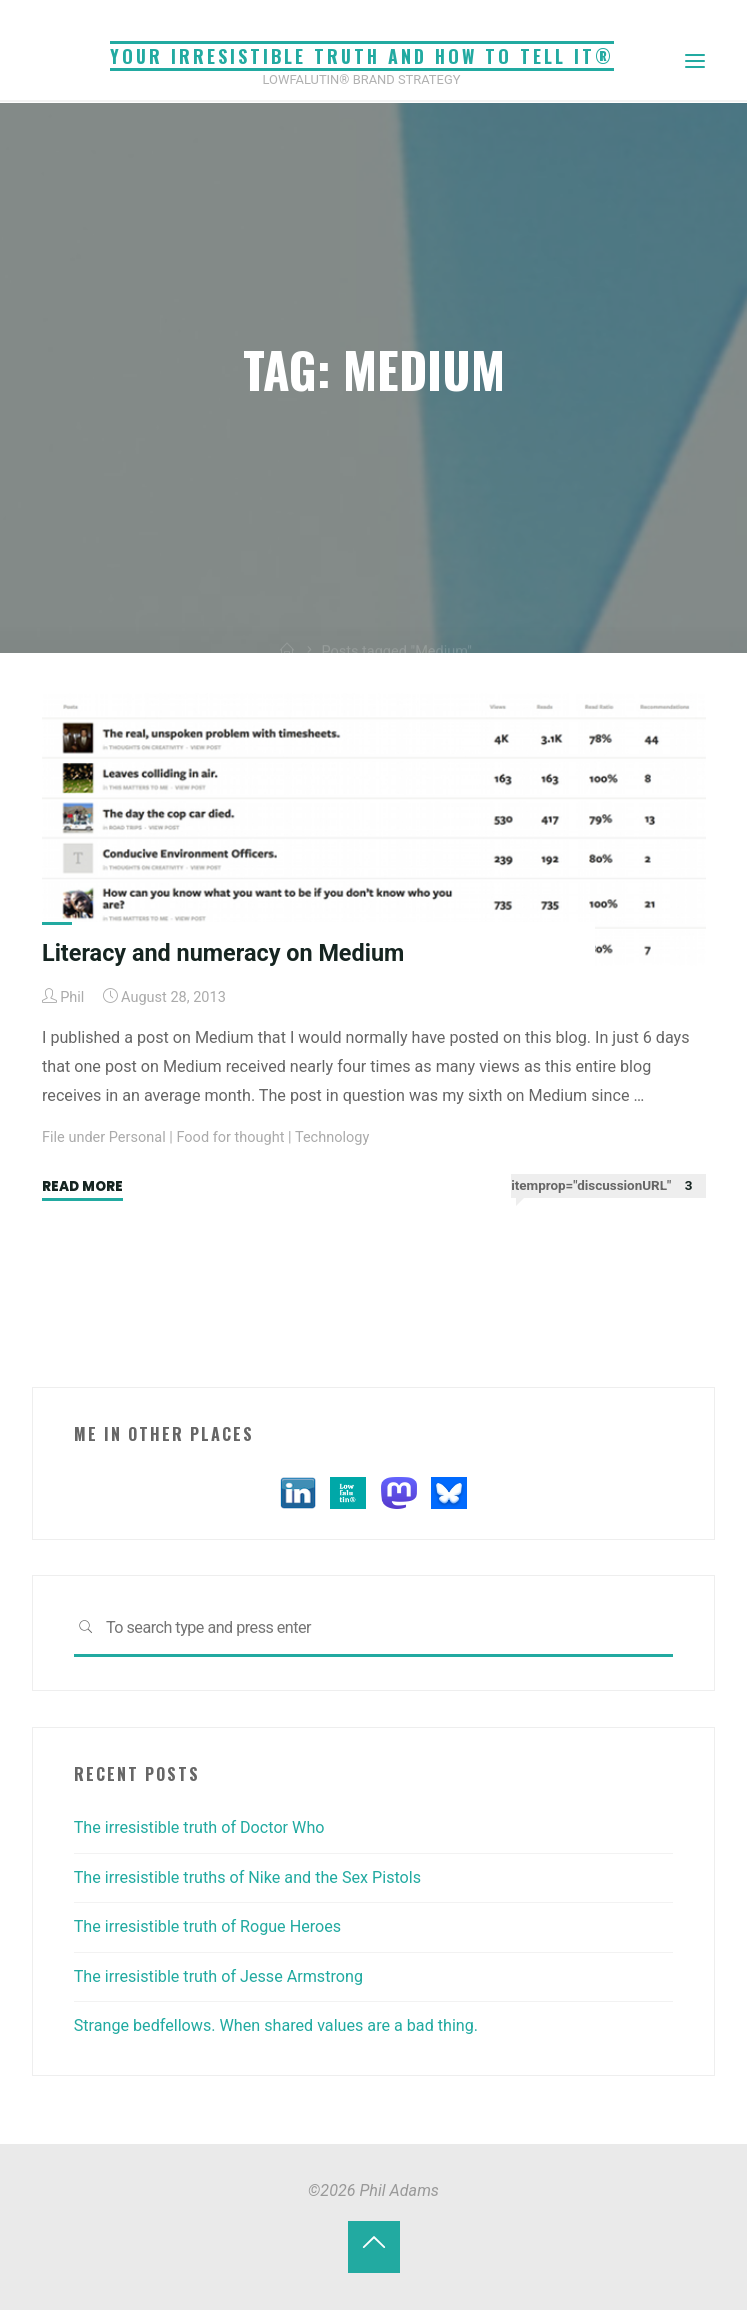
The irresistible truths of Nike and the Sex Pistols (247, 1877)
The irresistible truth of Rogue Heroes (208, 1926)
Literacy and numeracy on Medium (223, 953)
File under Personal (104, 1138)
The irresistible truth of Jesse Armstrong (218, 1976)
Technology (332, 1138)
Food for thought (230, 1138)
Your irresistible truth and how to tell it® (362, 56)
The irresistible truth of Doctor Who (199, 1827)
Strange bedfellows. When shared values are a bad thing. (276, 2025)
